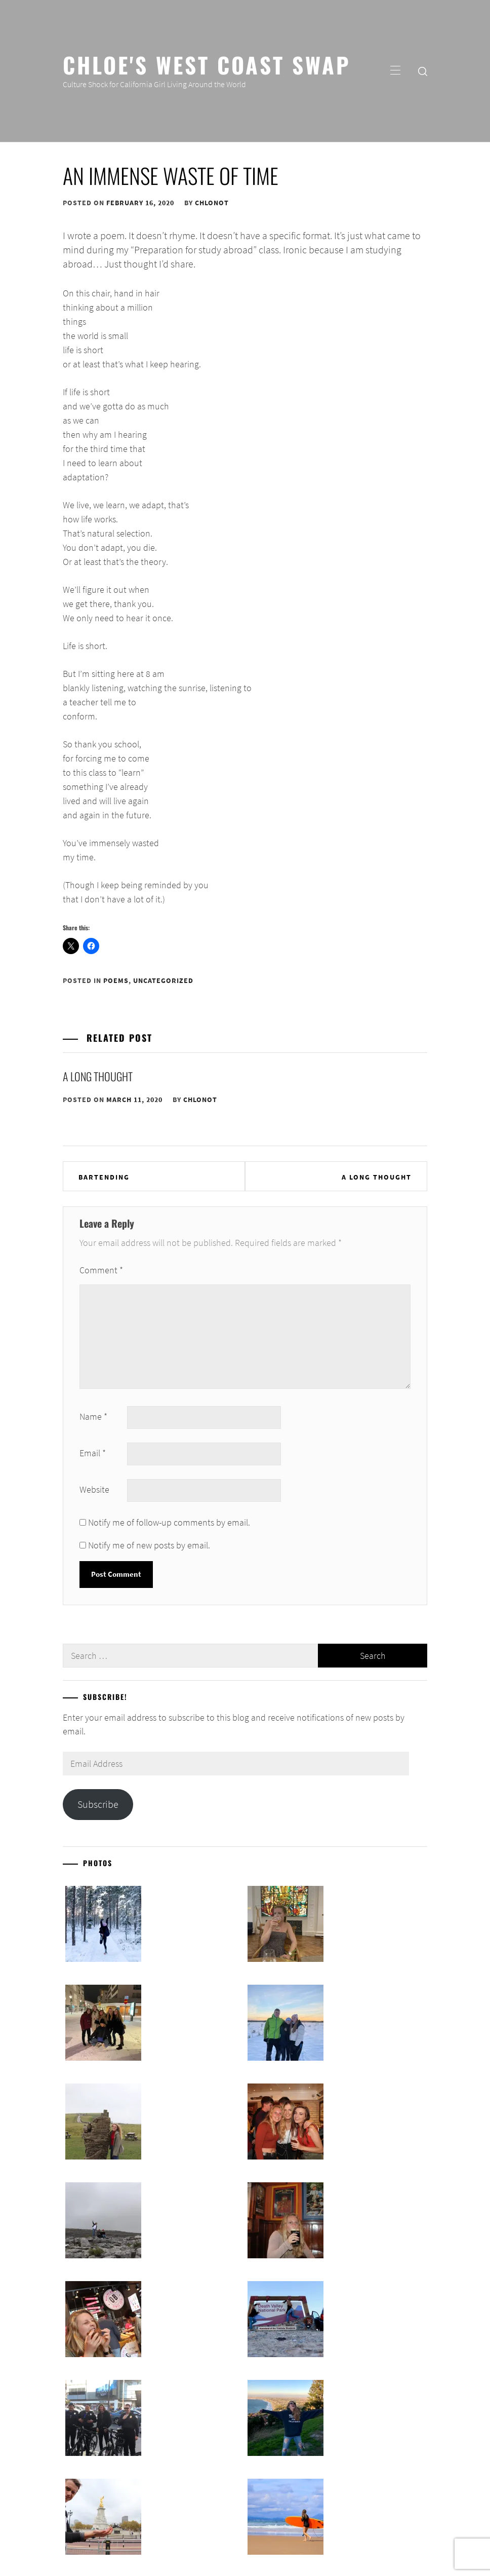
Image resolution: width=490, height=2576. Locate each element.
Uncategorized (163, 980)
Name (93, 1416)
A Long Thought (98, 1076)
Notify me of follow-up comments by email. (169, 1522)
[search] (422, 71)
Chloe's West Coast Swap (207, 64)
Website (94, 1489)
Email (92, 1453)
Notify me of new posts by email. (149, 1545)
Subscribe (97, 1804)
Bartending (104, 1177)
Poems (116, 980)
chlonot (212, 202)
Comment (101, 1270)
